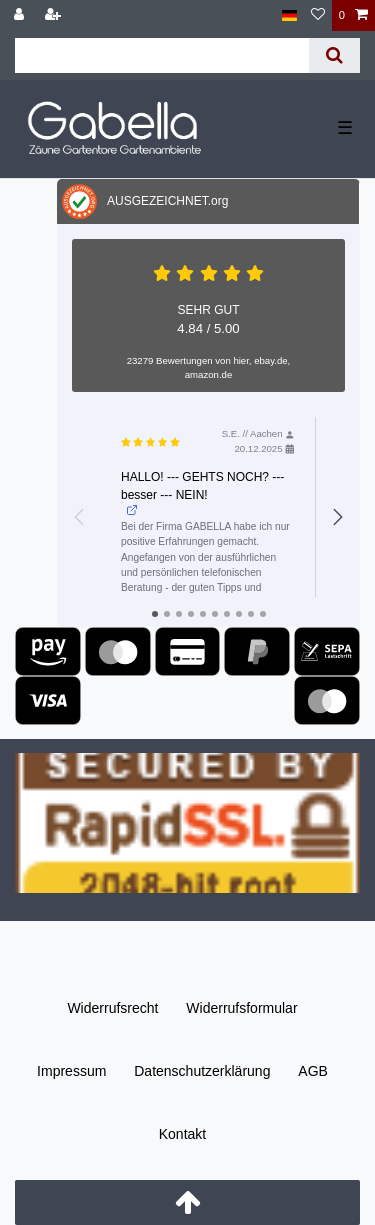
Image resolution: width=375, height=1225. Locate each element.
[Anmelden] (21, 15)
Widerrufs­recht (112, 1008)
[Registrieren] (55, 15)
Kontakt (182, 1134)
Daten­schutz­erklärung (202, 1071)
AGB (313, 1071)
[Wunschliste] (318, 15)
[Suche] (334, 55)
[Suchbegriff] (162, 55)
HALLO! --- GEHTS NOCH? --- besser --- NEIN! (202, 493)
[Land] (289, 15)
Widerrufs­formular (241, 1008)
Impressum (71, 1071)
